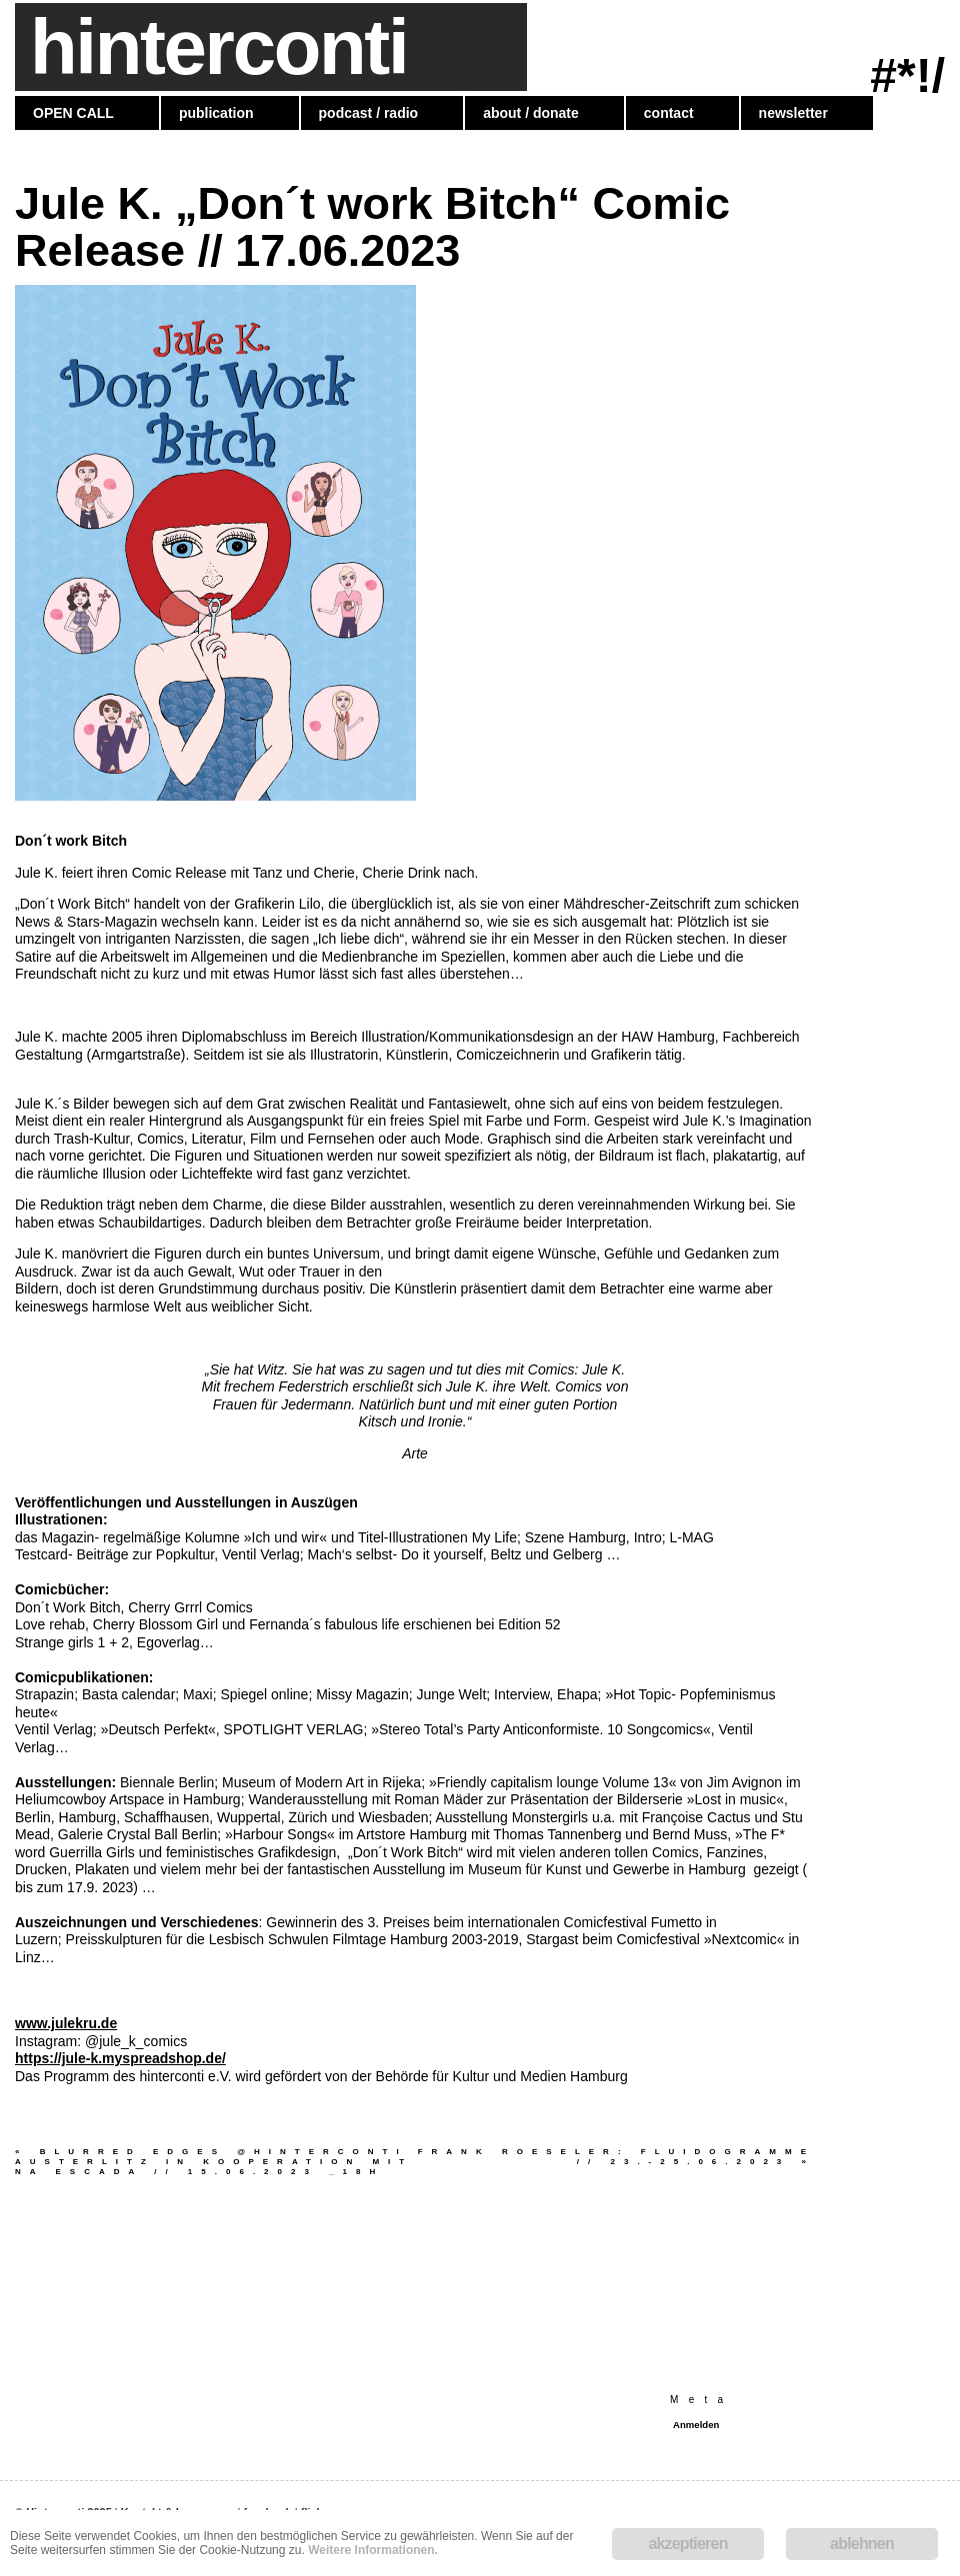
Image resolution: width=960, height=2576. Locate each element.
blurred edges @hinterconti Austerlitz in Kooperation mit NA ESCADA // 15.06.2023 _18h (214, 2161)
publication (216, 113)
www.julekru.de (66, 2023)
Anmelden (696, 2424)
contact (669, 113)
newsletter (793, 113)
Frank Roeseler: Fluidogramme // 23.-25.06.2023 (616, 2156)
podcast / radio (369, 113)
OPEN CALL (73, 113)
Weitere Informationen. (373, 2550)
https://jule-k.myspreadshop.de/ (120, 2058)
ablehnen (862, 2543)
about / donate (531, 113)
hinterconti (218, 47)
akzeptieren (687, 2543)
